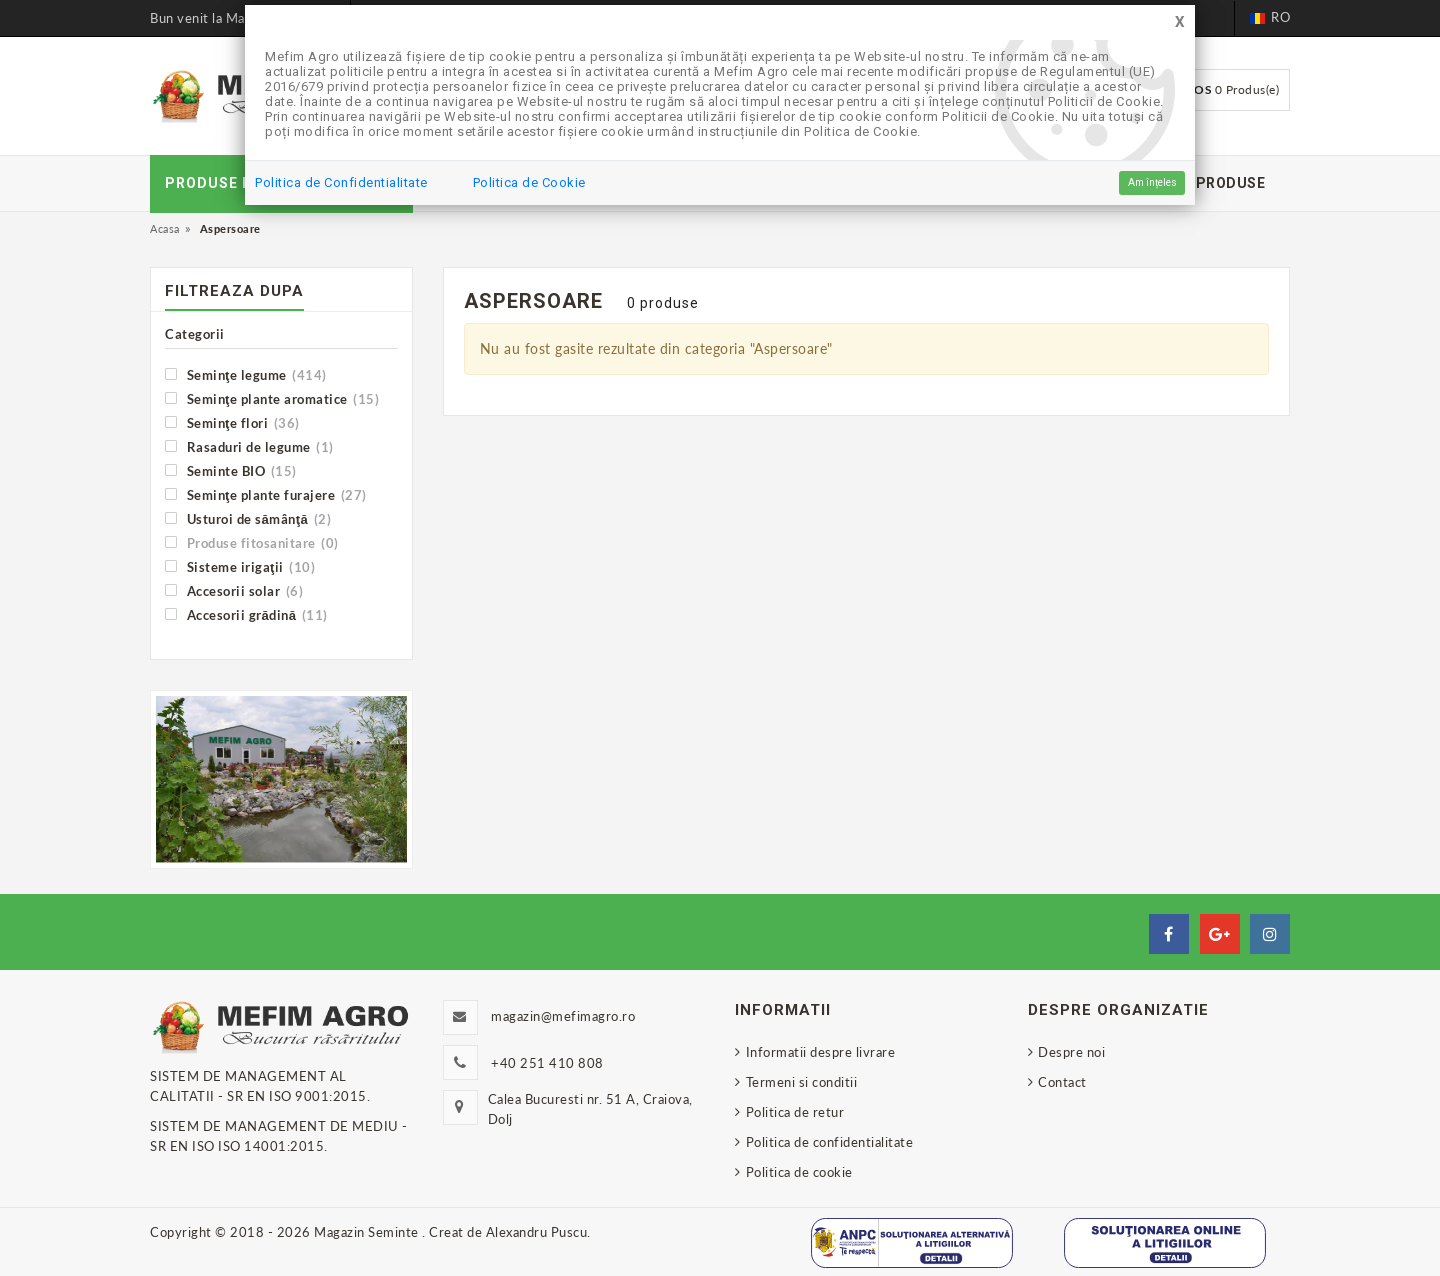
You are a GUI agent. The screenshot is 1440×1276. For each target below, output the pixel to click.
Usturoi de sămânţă (248, 518)
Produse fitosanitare (252, 542)
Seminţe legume (246, 374)
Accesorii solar (234, 590)
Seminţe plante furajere (266, 494)
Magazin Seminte (368, 1232)
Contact (1062, 1082)
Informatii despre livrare (821, 1052)
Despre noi (1071, 1052)
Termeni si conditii (802, 1082)
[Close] (1180, 22)
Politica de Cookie (529, 182)
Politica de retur (795, 1112)
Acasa (165, 228)
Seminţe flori (232, 422)
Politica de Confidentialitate (341, 182)
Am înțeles (1152, 182)
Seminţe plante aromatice (272, 398)
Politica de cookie (799, 1172)
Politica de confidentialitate (830, 1142)
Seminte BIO (231, 470)
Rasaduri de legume (249, 446)
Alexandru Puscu (537, 1232)
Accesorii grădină (246, 614)
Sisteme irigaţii (240, 566)
